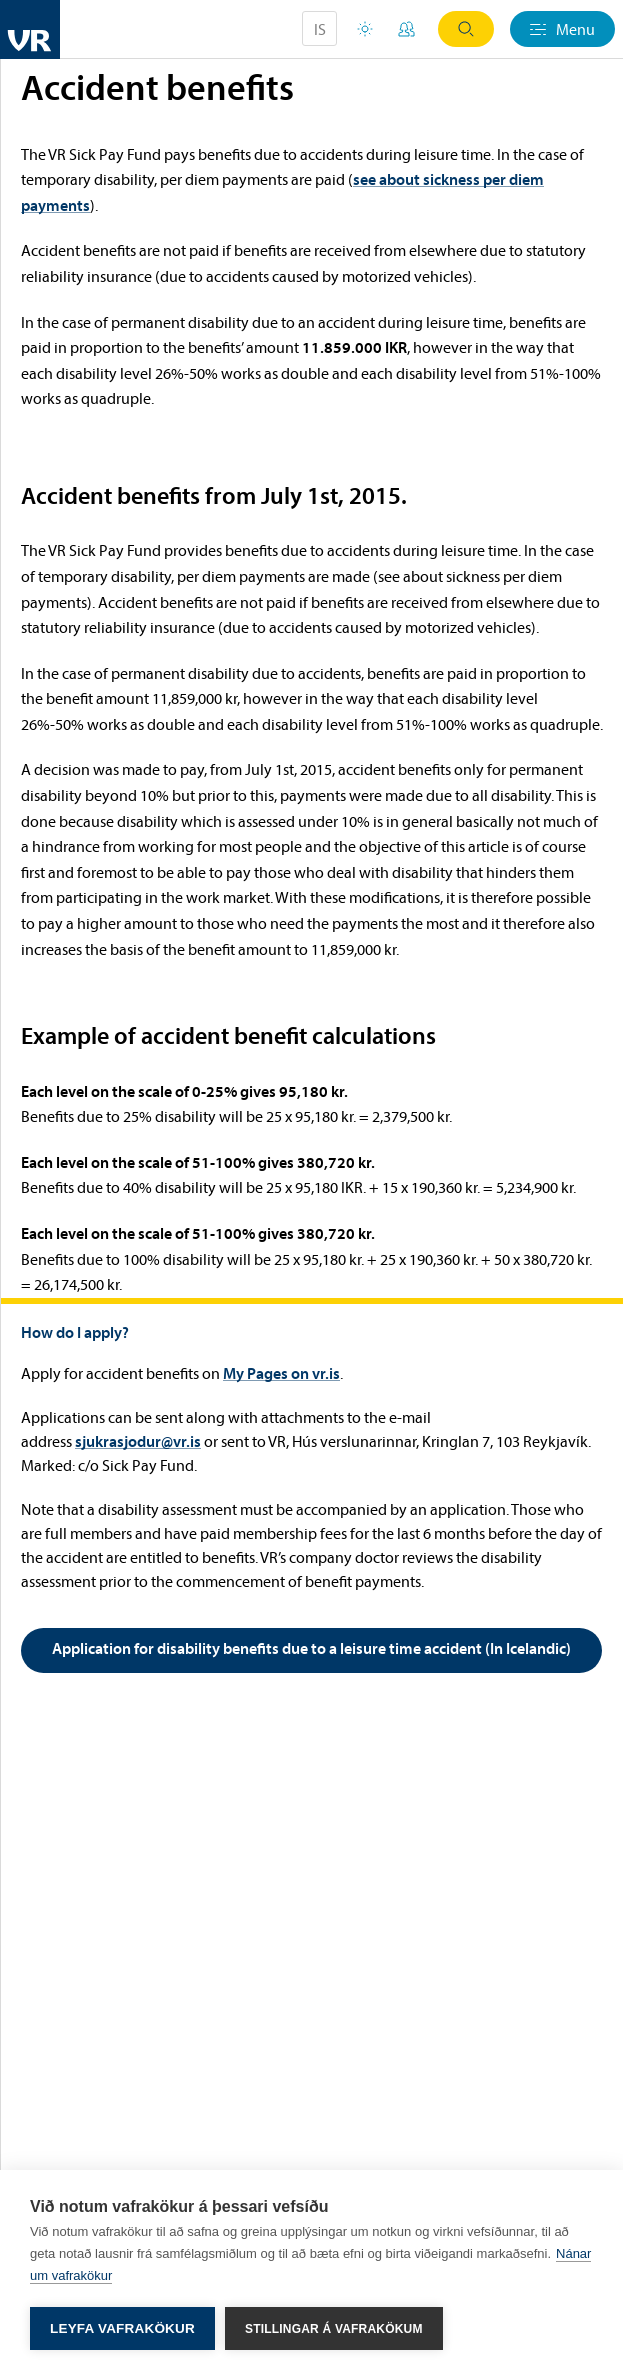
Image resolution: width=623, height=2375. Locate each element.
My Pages (406, 29)
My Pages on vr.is (281, 1373)
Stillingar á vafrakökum (334, 2329)
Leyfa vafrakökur (122, 2328)
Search (466, 29)
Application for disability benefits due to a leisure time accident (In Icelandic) (311, 1648)
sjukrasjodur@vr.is (138, 1441)
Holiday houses (365, 29)
